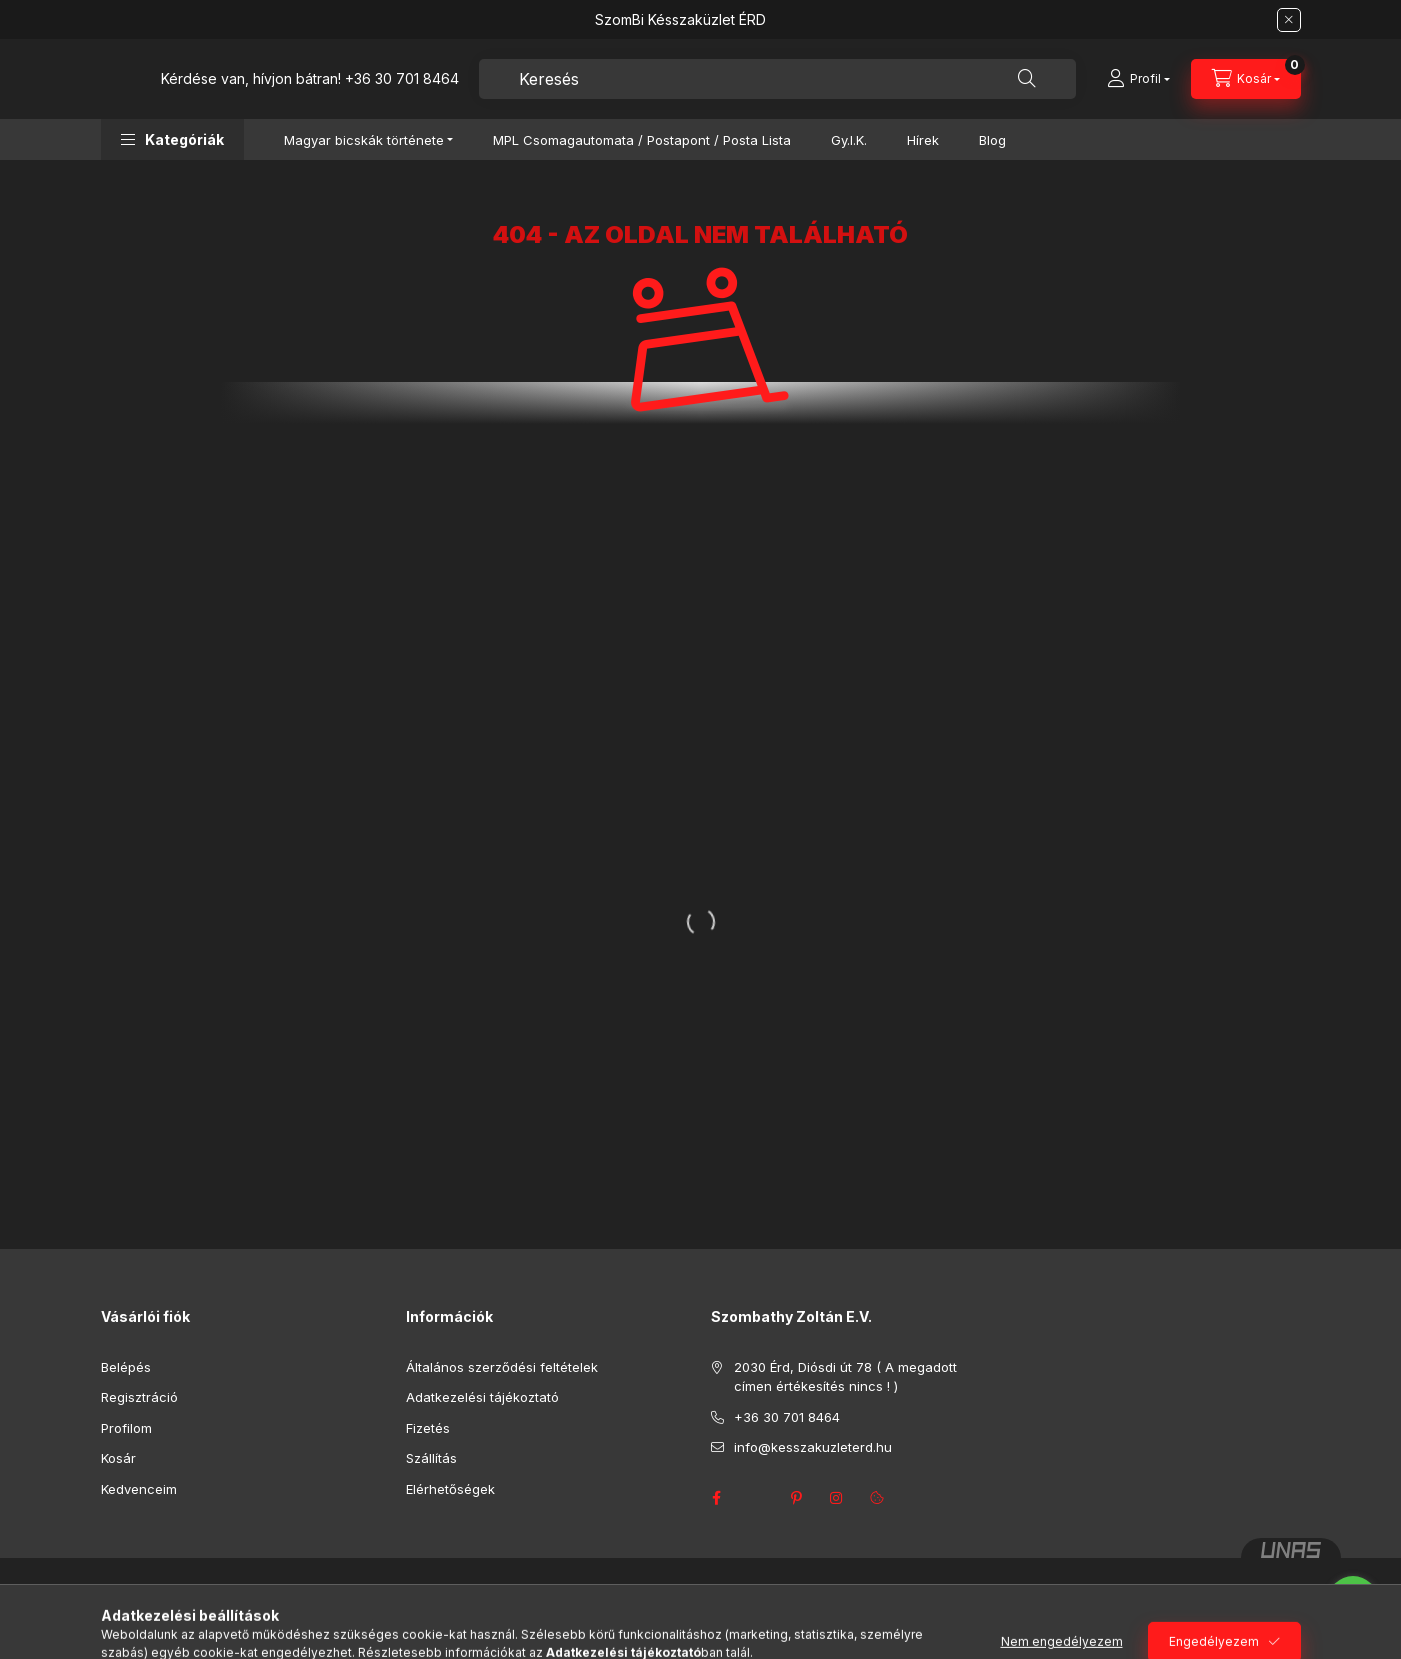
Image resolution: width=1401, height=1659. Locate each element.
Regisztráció (139, 1397)
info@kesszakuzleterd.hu (813, 1447)
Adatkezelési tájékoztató (482, 1397)
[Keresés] (1027, 79)
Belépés (126, 1367)
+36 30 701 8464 (402, 78)
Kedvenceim (139, 1489)
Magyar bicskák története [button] (364, 140)
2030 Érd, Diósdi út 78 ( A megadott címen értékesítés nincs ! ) (845, 1377)
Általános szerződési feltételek (502, 1367)
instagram (837, 1498)
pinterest (797, 1498)
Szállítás (431, 1458)
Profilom (126, 1428)
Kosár (118, 1458)
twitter (757, 1498)
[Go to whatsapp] (1353, 1601)
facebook (717, 1498)
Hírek (923, 140)
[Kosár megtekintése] (1246, 79)
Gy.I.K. (849, 140)
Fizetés (428, 1428)
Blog (992, 140)
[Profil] (1138, 79)
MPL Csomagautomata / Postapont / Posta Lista (642, 140)
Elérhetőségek (450, 1489)
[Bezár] (1289, 20)
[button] (172, 139)
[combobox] (777, 79)
